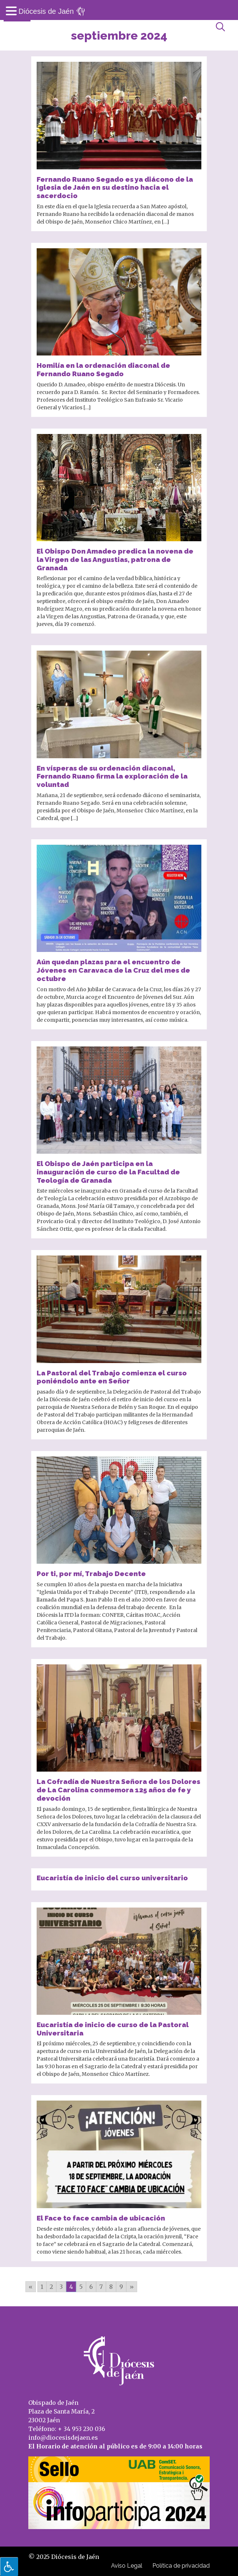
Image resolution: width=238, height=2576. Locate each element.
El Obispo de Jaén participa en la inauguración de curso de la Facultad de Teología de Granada (108, 1172)
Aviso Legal (126, 2565)
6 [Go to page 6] (91, 2286)
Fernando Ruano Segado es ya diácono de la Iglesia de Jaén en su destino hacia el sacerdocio (115, 187)
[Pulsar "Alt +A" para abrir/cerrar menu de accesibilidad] (9, 2566)
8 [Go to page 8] (111, 2286)
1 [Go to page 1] (42, 2286)
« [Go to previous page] (31, 2286)
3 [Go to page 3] (61, 2286)
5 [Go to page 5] (81, 2286)
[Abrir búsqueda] (220, 27)
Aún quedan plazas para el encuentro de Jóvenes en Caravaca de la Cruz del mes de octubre (113, 970)
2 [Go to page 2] (51, 2286)
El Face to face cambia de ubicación (101, 2218)
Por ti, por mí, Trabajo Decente (91, 1574)
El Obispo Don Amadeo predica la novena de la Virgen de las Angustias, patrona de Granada (115, 559)
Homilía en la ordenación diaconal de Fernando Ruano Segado (103, 369)
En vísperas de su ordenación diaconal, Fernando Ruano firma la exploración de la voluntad (112, 776)
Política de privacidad (181, 2565)
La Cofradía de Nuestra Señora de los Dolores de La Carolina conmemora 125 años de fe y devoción (118, 1789)
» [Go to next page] (132, 2286)
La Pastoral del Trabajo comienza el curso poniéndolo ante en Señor (112, 1377)
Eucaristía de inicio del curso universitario (112, 1878)
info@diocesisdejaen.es (63, 2437)
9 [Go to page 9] (121, 2286)
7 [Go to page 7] (101, 2286)
